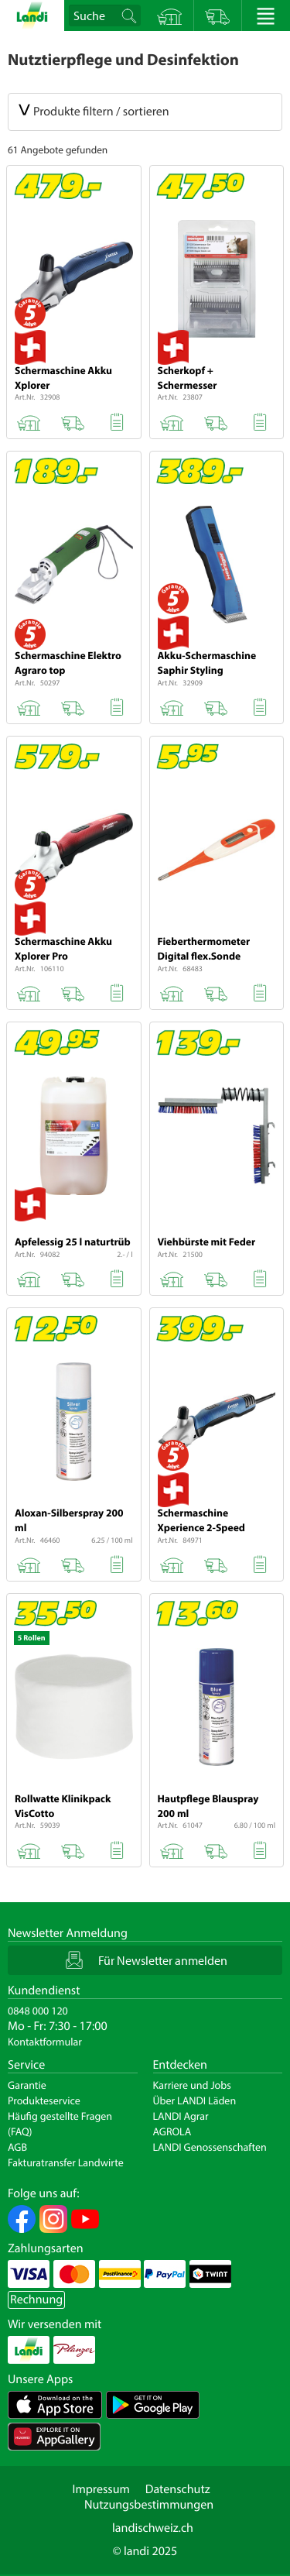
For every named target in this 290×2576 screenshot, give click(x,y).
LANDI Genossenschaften (210, 2147)
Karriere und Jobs (192, 2085)
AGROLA (172, 2131)
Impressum (100, 2489)
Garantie (27, 2085)
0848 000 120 (38, 2011)
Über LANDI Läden (195, 2100)
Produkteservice (44, 2100)
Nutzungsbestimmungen (148, 2504)
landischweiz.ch (152, 2528)
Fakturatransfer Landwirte (66, 2162)
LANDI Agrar (181, 2116)
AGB (17, 2147)
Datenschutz (177, 2489)
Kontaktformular (45, 2042)
